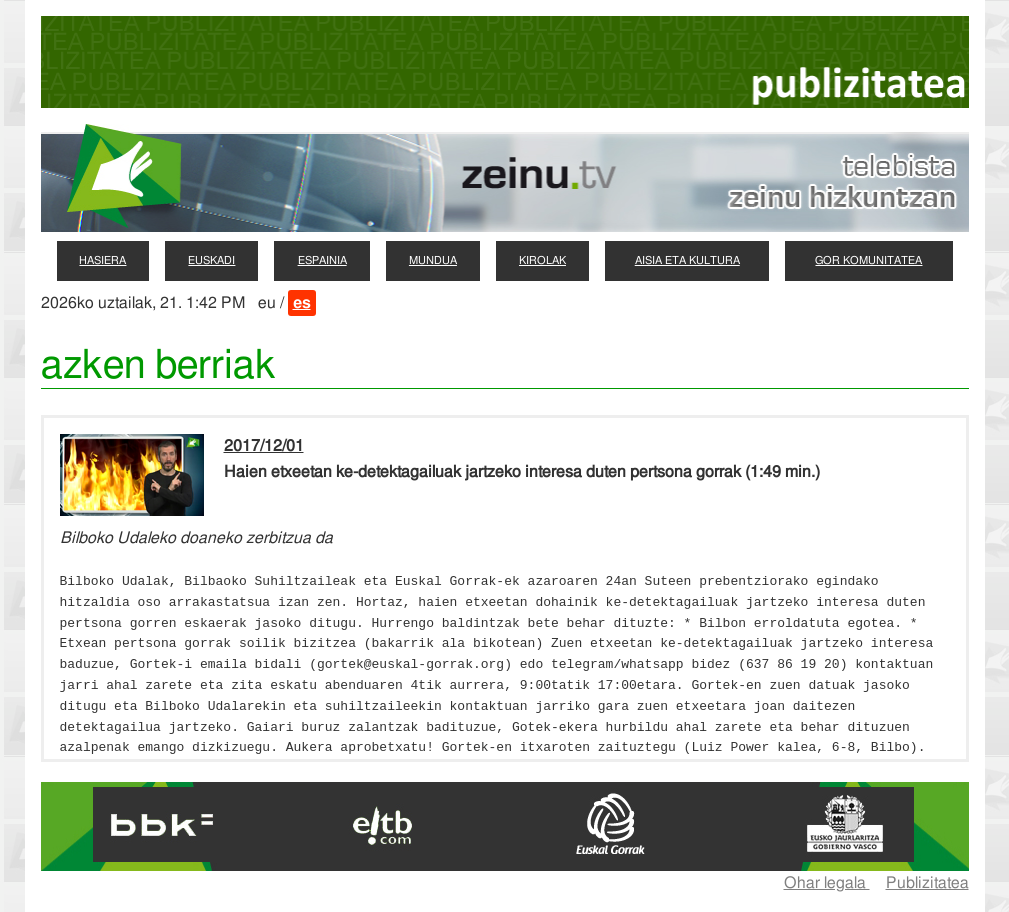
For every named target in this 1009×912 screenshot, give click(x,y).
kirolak (542, 260)
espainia (322, 260)
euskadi (211, 260)
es (302, 303)
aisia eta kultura (687, 260)
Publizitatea (927, 883)
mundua (433, 260)
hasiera (102, 260)
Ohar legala (827, 883)
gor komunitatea (868, 260)
